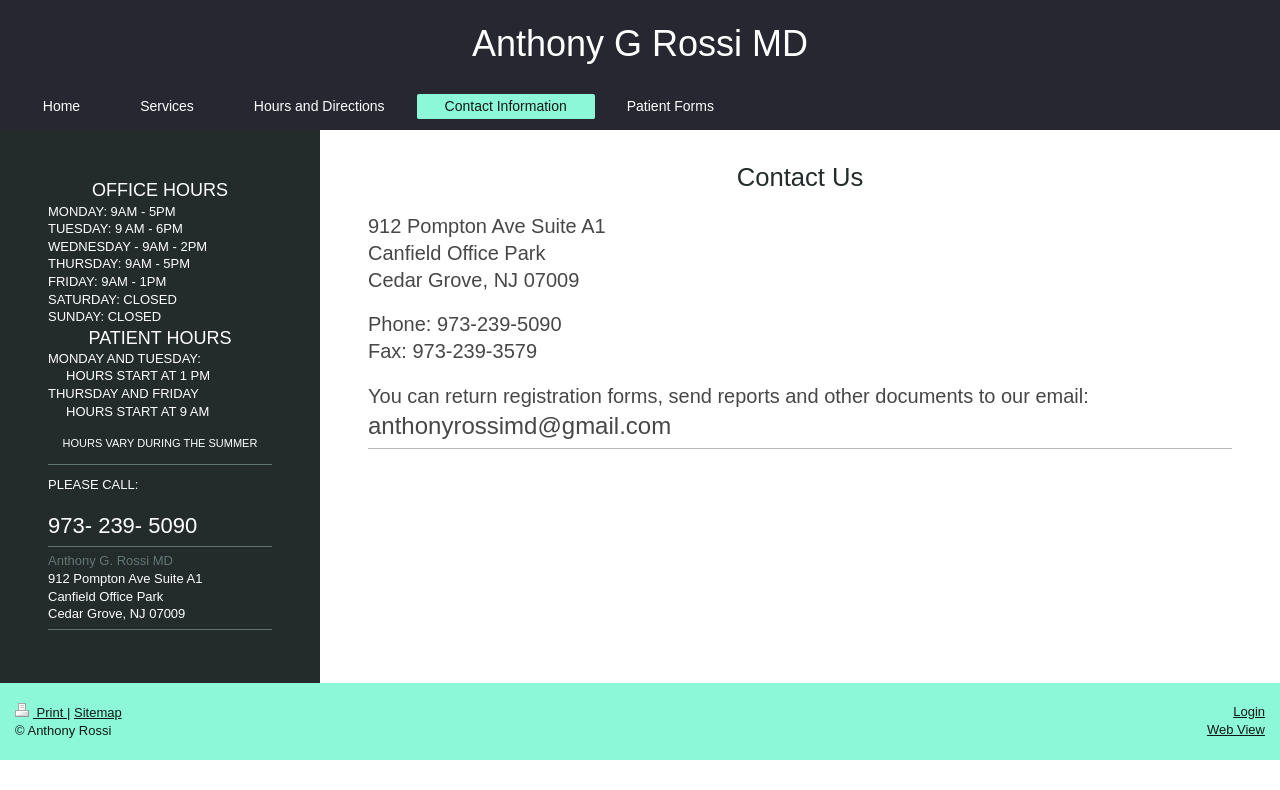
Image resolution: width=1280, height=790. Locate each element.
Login (1249, 711)
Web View (1236, 729)
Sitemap (98, 712)
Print (41, 712)
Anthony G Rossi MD (640, 43)
